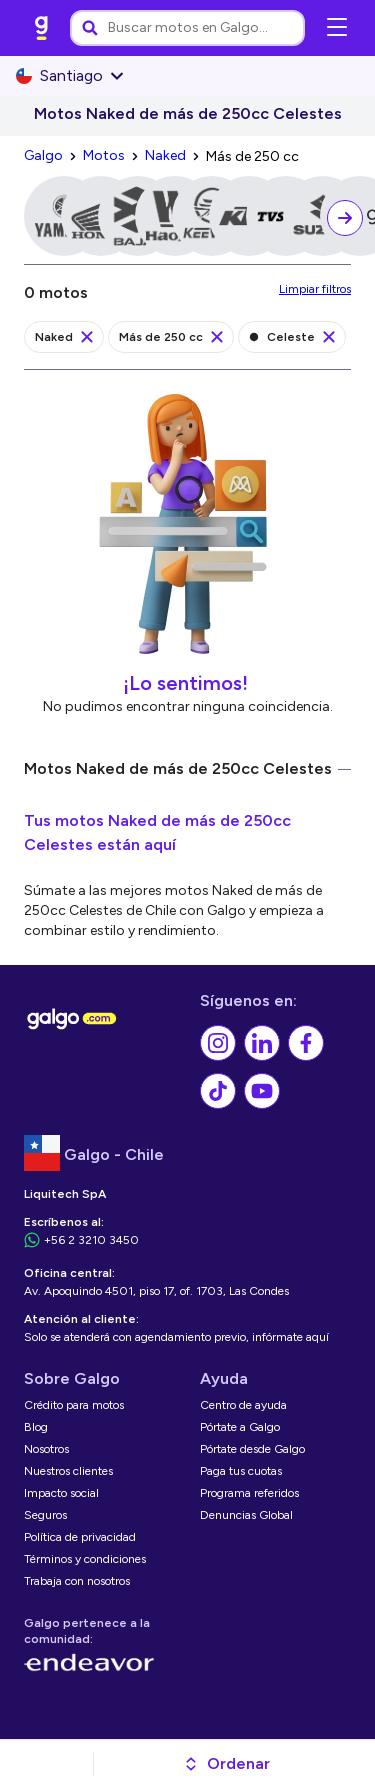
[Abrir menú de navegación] (337, 28)
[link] (42, 28)
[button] (226, 1764)
